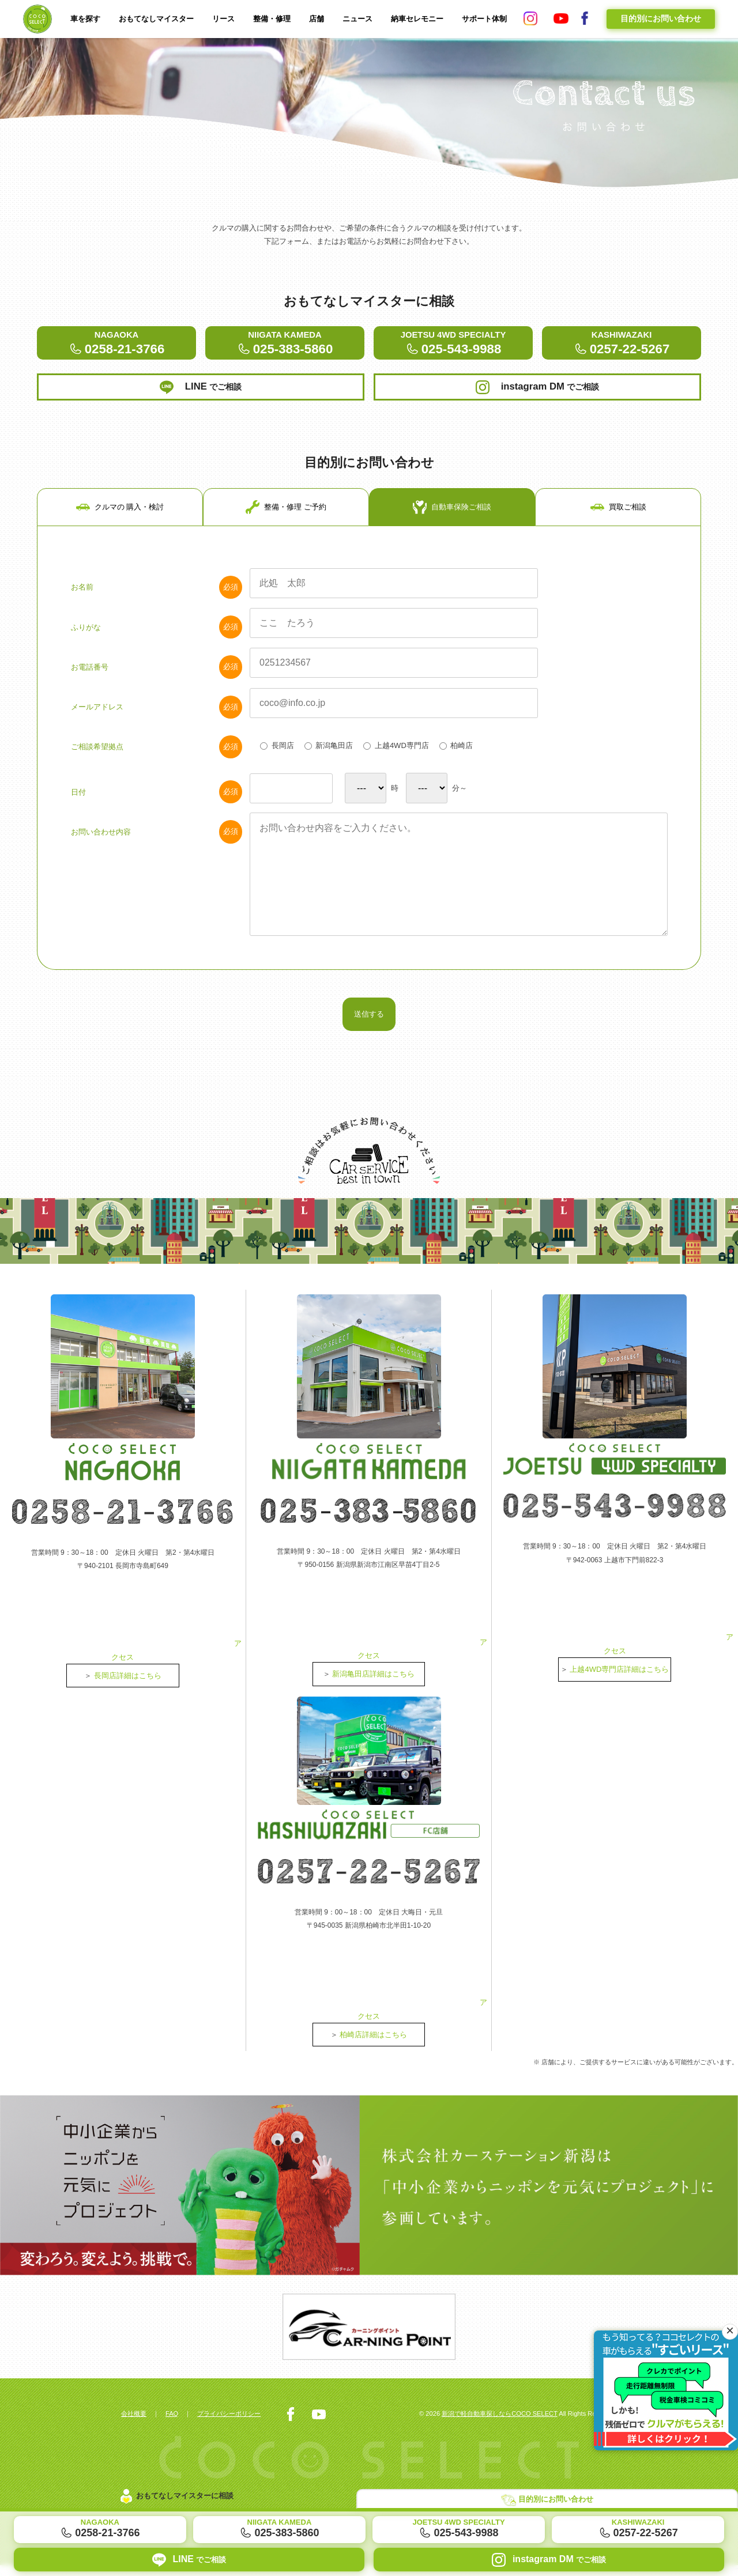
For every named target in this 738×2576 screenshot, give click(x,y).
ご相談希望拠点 (156, 796)
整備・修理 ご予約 (286, 553)
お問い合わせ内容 (156, 884)
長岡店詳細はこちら (127, 1717)
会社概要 (135, 2424)
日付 (156, 844)
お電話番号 (156, 715)
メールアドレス (156, 756)
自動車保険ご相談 (452, 553)
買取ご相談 (618, 553)
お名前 (156, 634)
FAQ (176, 2424)
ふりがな (156, 674)
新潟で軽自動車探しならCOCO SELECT (490, 2424)
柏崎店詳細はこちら (374, 2043)
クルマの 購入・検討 (120, 553)
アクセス (123, 1698)
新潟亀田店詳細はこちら (374, 1716)
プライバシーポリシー (238, 2424)
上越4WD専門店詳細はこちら (619, 1712)
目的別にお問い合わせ (660, 18)
